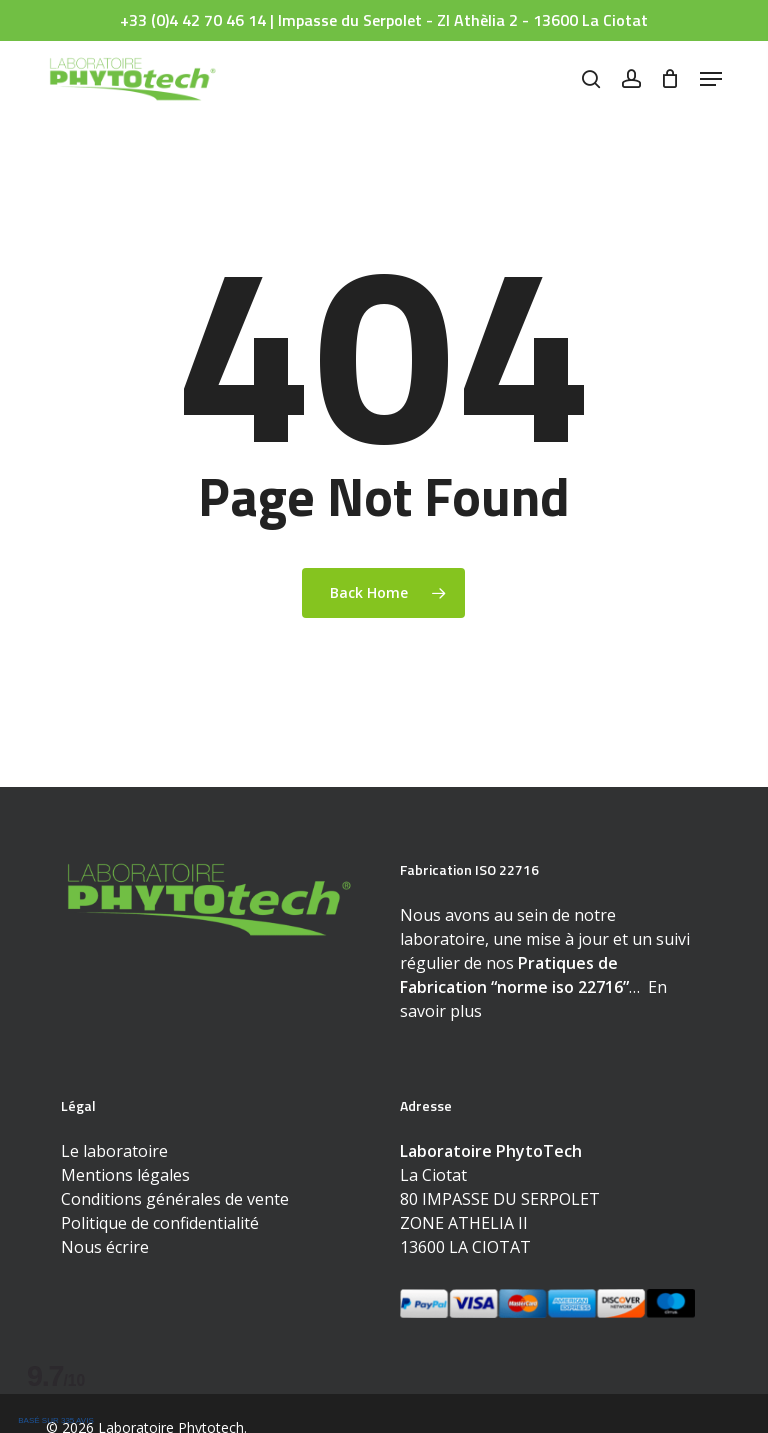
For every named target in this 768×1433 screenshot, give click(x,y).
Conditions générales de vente (175, 1199)
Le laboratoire (114, 1151)
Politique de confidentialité (160, 1223)
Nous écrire (105, 1247)
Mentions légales (125, 1175)
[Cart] (670, 79)
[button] (711, 79)
